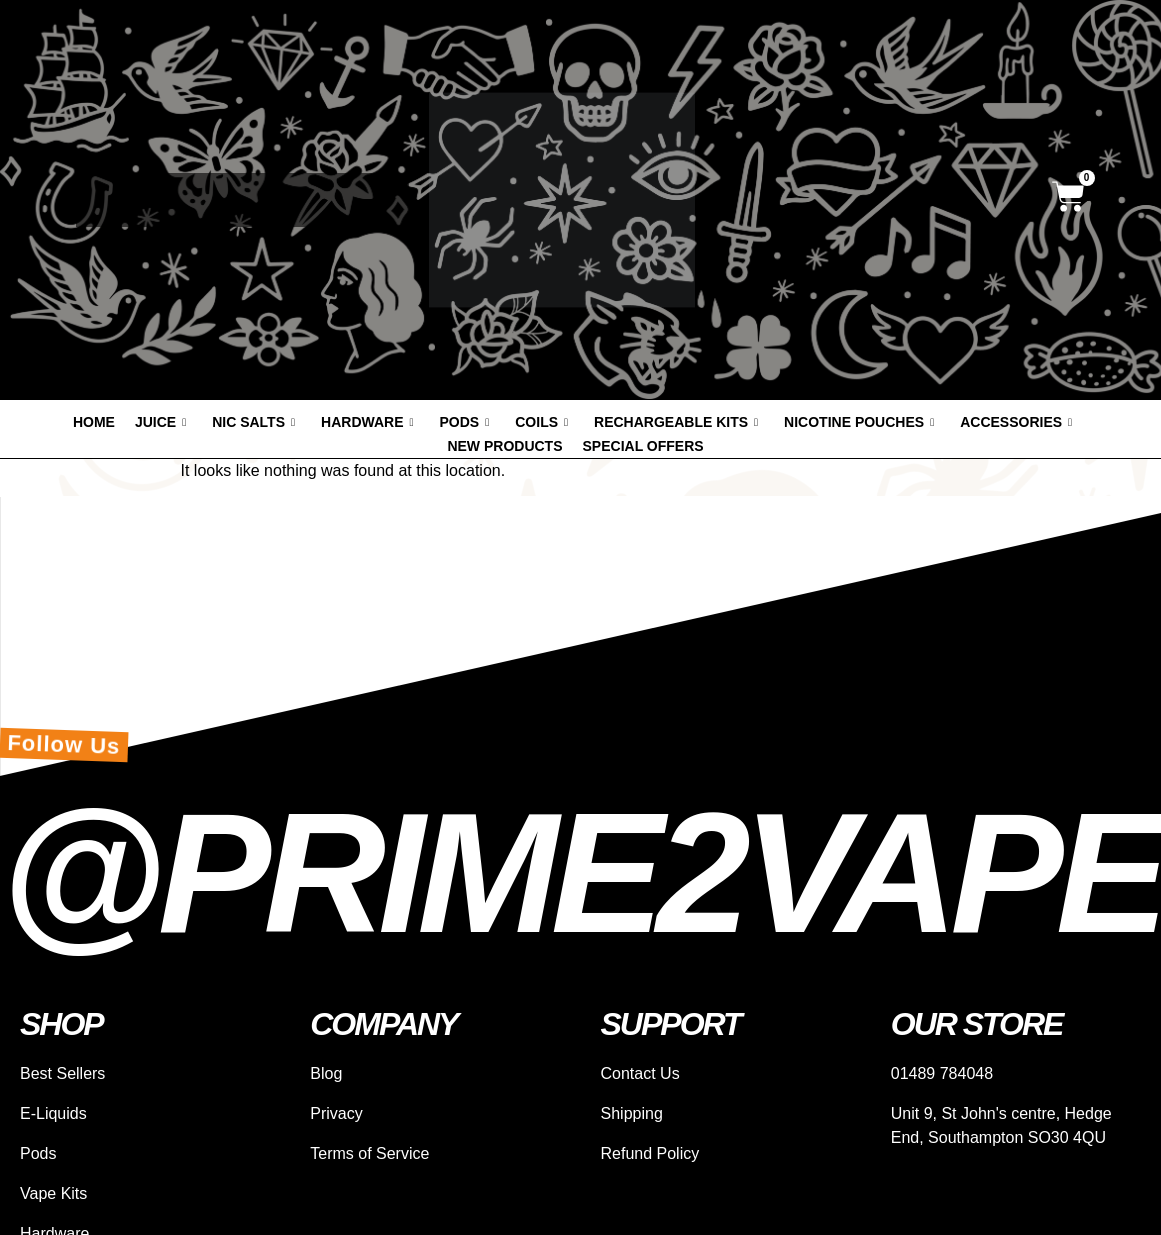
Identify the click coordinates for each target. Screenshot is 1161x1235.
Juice (160, 422)
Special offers (643, 446)
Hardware (367, 422)
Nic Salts (253, 422)
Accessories (1016, 422)
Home (94, 422)
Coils (541, 422)
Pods (465, 422)
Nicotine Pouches (859, 422)
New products (504, 446)
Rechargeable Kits (676, 422)
